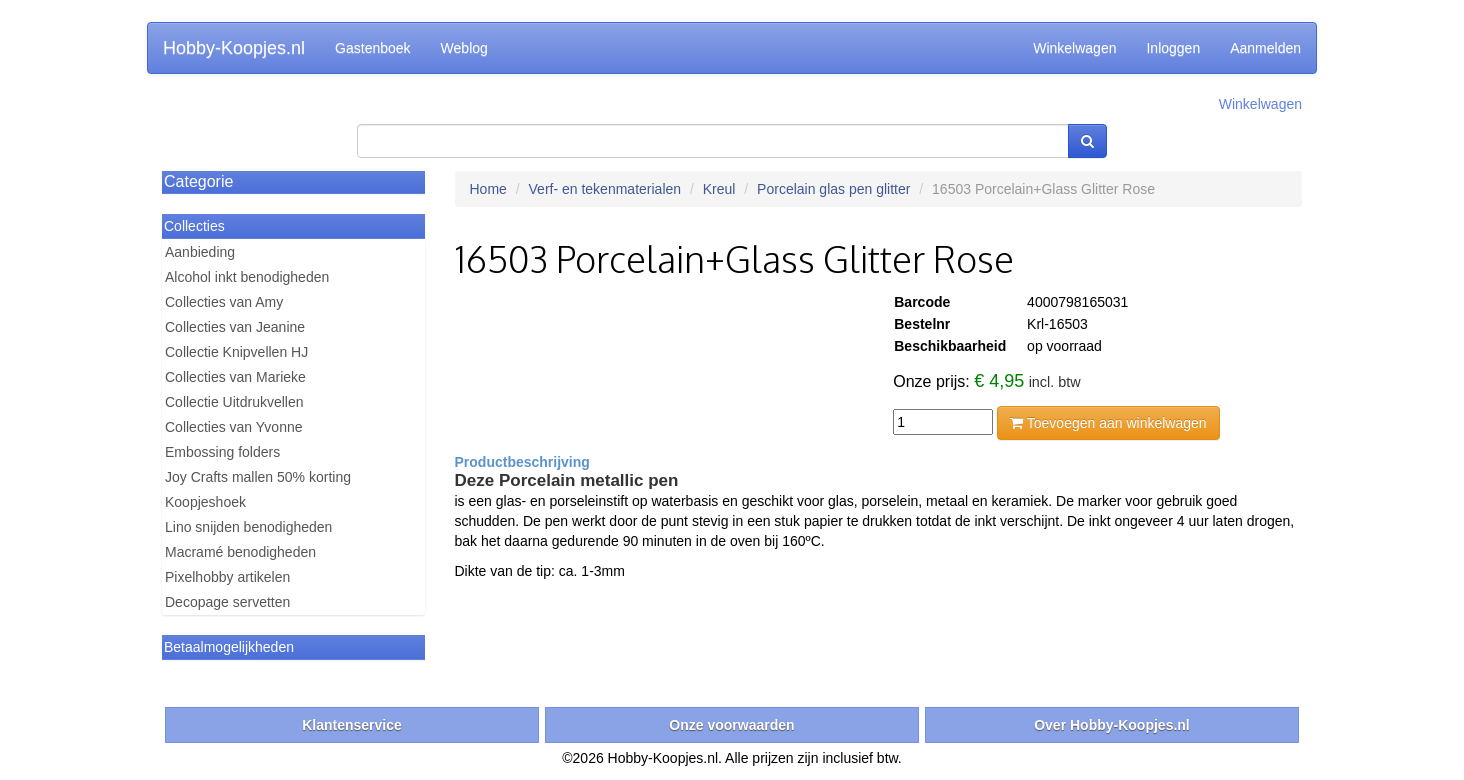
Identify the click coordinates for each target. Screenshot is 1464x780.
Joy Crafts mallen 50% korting (258, 477)
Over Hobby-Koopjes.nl (1112, 725)
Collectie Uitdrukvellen (234, 402)
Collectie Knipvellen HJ (236, 352)
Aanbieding (200, 252)
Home (488, 189)
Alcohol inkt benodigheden (247, 277)
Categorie (198, 181)
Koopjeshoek (205, 502)
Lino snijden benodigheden (248, 527)
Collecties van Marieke (235, 377)
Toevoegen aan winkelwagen (1108, 423)
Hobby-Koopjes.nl (234, 48)
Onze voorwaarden (731, 725)
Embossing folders (222, 452)
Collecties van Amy (224, 302)
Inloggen (1173, 48)
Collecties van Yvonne (234, 427)
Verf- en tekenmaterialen (605, 189)
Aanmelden (1265, 48)
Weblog (464, 48)
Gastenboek (373, 48)
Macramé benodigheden (240, 552)
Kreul (719, 189)
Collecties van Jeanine (235, 327)
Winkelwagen (1074, 48)
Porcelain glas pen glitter (833, 189)
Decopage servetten (227, 602)
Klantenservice (352, 725)
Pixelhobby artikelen (227, 577)
